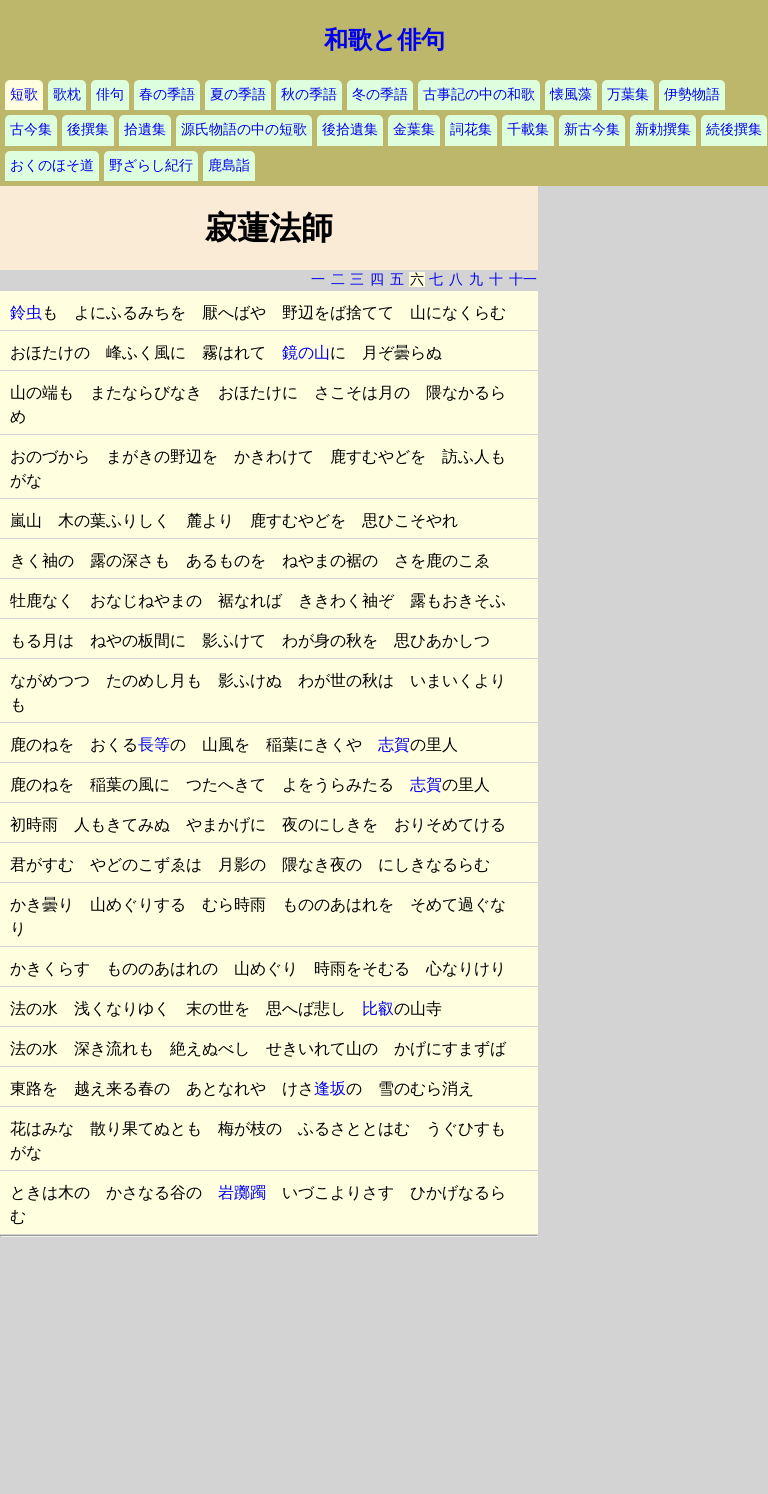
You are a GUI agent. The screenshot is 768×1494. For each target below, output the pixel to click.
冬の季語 (380, 94)
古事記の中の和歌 (479, 94)
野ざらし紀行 (151, 165)
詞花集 (471, 129)
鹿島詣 (229, 165)
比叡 (378, 1008)
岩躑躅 (242, 1192)
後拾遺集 (350, 129)
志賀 (394, 744)
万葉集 (628, 94)
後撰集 (88, 129)
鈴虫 (26, 312)
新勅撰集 (663, 129)
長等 (154, 744)
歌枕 (67, 94)
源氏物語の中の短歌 (244, 129)
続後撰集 (734, 129)
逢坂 (330, 1088)
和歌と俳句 (384, 40)
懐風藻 (571, 94)
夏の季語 (238, 94)
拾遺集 (145, 129)
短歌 (24, 94)
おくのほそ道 (52, 165)
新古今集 (592, 129)
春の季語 (167, 94)
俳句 (110, 94)
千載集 (528, 129)
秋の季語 (309, 94)
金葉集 (414, 129)
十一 (523, 279)
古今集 (31, 129)
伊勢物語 (692, 94)
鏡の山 (306, 352)
